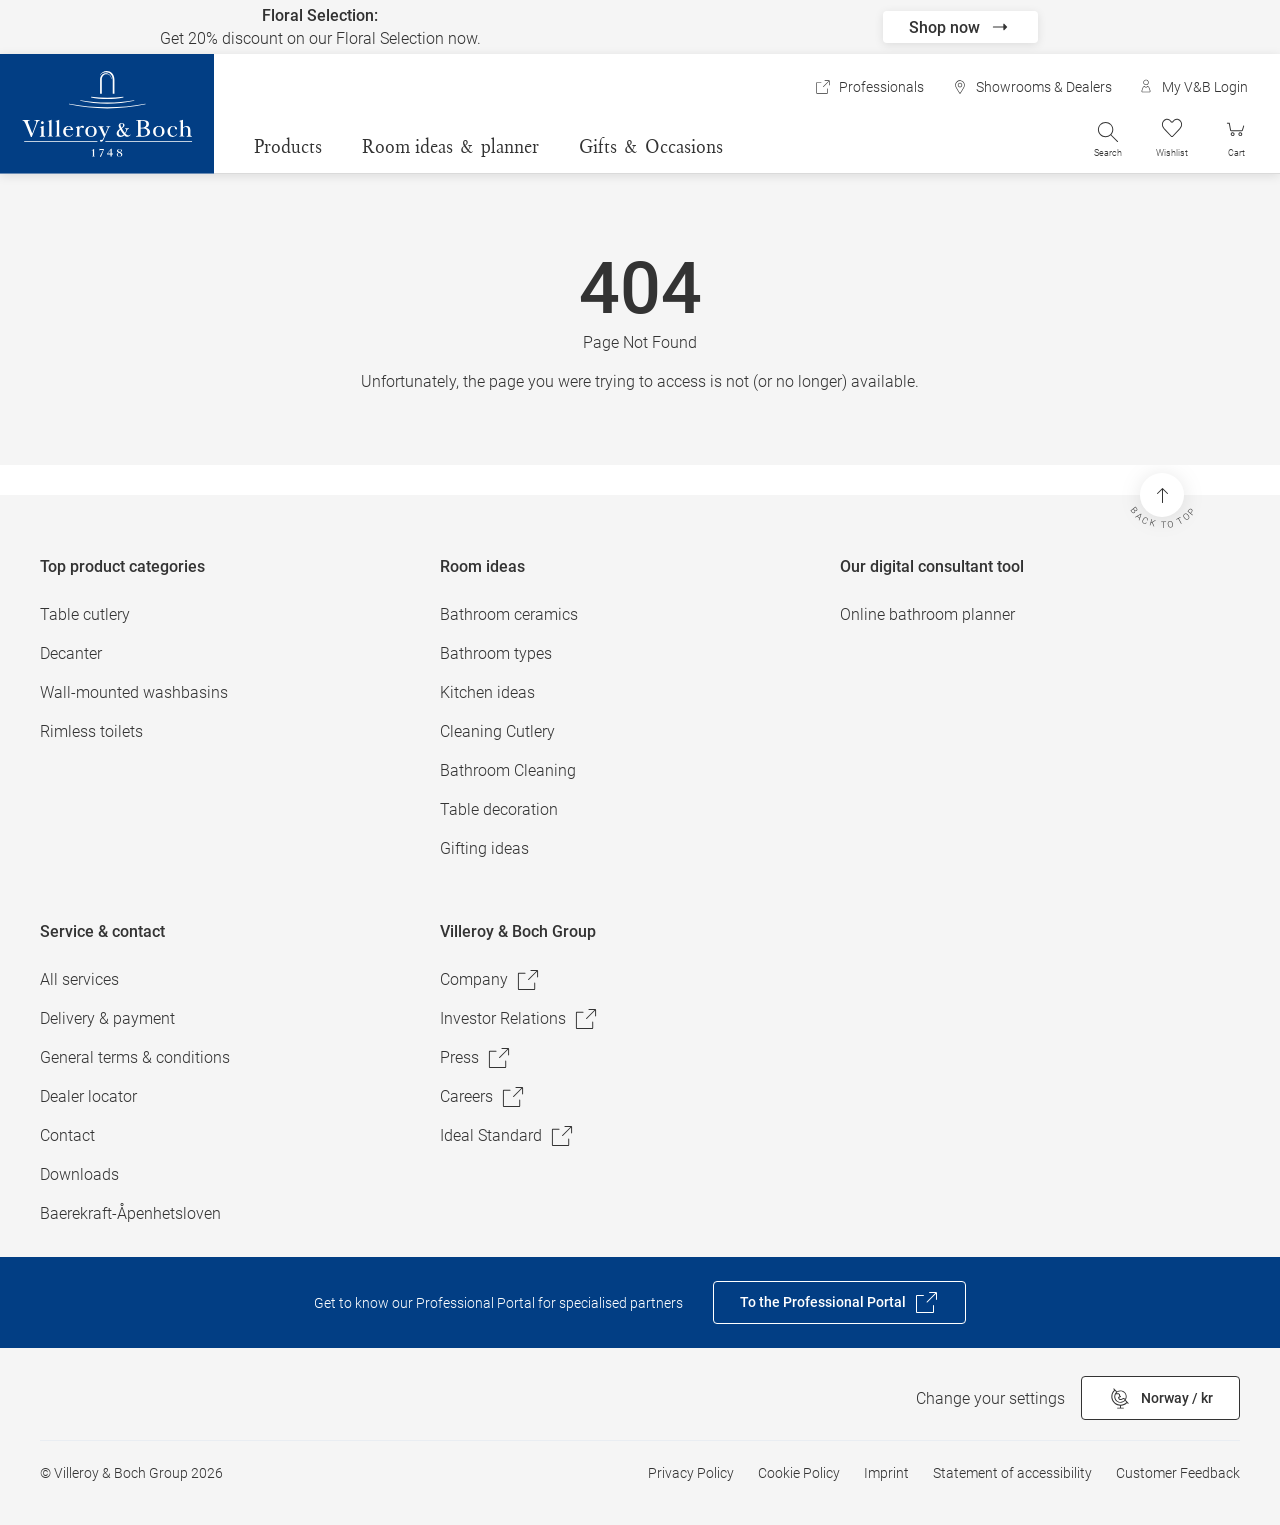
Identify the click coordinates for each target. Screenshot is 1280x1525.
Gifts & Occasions (651, 146)
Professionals (869, 87)
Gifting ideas (484, 848)
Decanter (71, 653)
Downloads (79, 1174)
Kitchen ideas (487, 692)
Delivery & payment (107, 1018)
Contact (67, 1135)
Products (288, 146)
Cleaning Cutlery (497, 731)
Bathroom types (496, 653)
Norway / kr (1160, 1398)
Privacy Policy (691, 1473)
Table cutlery (85, 614)
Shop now (960, 27)
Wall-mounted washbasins (134, 692)
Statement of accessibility (1012, 1473)
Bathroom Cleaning (508, 770)
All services (79, 979)
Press (475, 1058)
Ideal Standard (507, 1136)
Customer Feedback (1178, 1473)
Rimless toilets (91, 731)
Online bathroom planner (927, 614)
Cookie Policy (799, 1473)
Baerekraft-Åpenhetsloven (130, 1213)
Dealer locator (88, 1096)
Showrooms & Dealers (1032, 87)
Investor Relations (519, 1019)
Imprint (886, 1473)
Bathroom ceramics (509, 614)
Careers (482, 1097)
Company (490, 980)
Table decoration (499, 809)
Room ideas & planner (450, 146)
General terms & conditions (135, 1057)
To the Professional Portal (839, 1302)
